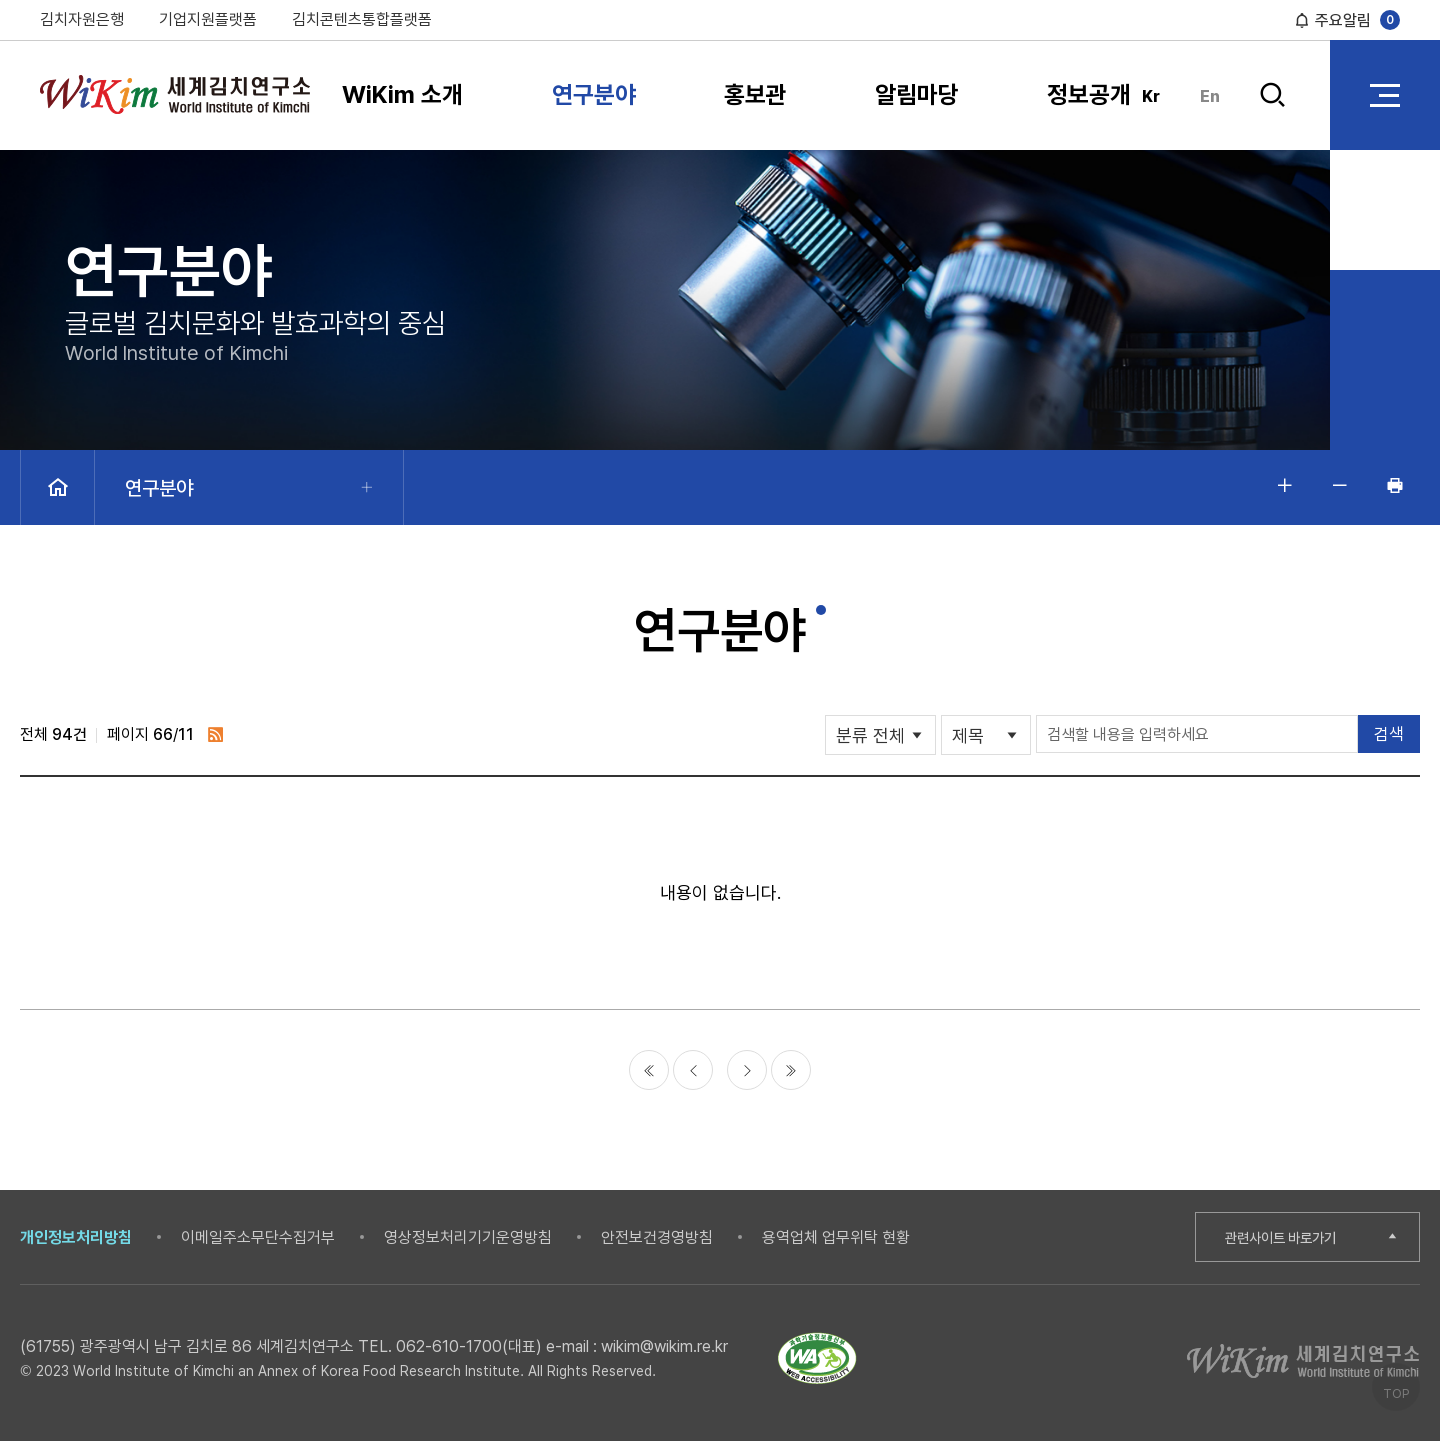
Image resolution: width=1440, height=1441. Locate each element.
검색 (1272, 95)
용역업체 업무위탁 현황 (836, 1237)
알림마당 (917, 94)
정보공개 (1089, 94)
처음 (649, 1070)
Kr (1151, 96)
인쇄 (1395, 485)
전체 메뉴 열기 (1385, 95)
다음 (747, 1070)
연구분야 (594, 94)
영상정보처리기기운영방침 (468, 1237)
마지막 (791, 1070)
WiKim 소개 (402, 94)
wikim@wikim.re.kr (664, 1346)
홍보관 (755, 94)
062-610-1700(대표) (469, 1346)
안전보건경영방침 (657, 1237)
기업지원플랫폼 (208, 19)
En (1210, 96)
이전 (693, 1070)
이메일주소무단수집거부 (258, 1237)
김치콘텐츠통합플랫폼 (362, 19)
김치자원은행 (82, 19)
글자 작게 (1340, 485)
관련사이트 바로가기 (1286, 1237)
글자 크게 (1285, 485)
